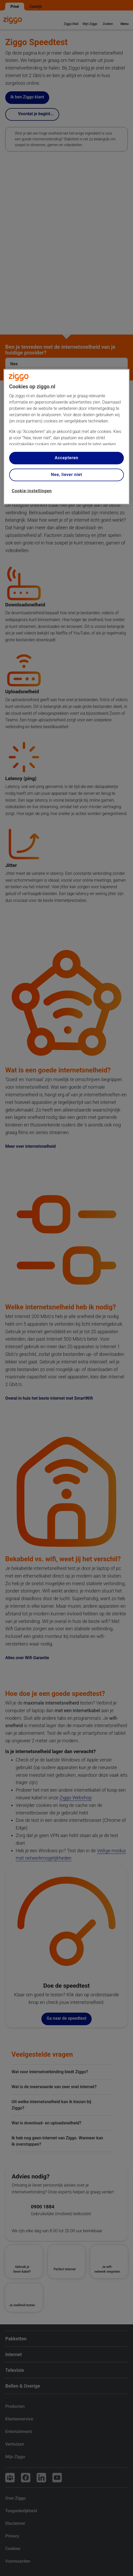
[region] (66, 436)
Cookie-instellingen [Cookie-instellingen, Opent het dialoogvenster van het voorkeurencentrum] (32, 490)
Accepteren (66, 457)
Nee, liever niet (66, 474)
